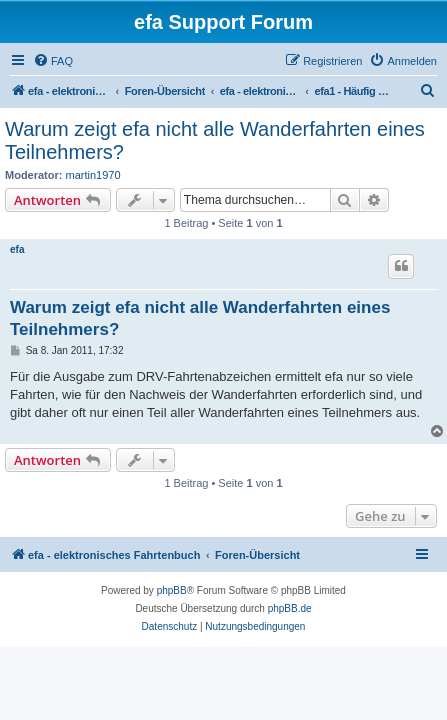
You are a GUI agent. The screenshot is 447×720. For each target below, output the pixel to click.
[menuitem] (53, 61)
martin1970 (93, 175)
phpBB (172, 590)
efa (17, 249)
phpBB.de (290, 608)
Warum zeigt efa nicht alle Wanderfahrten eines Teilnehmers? (215, 140)
